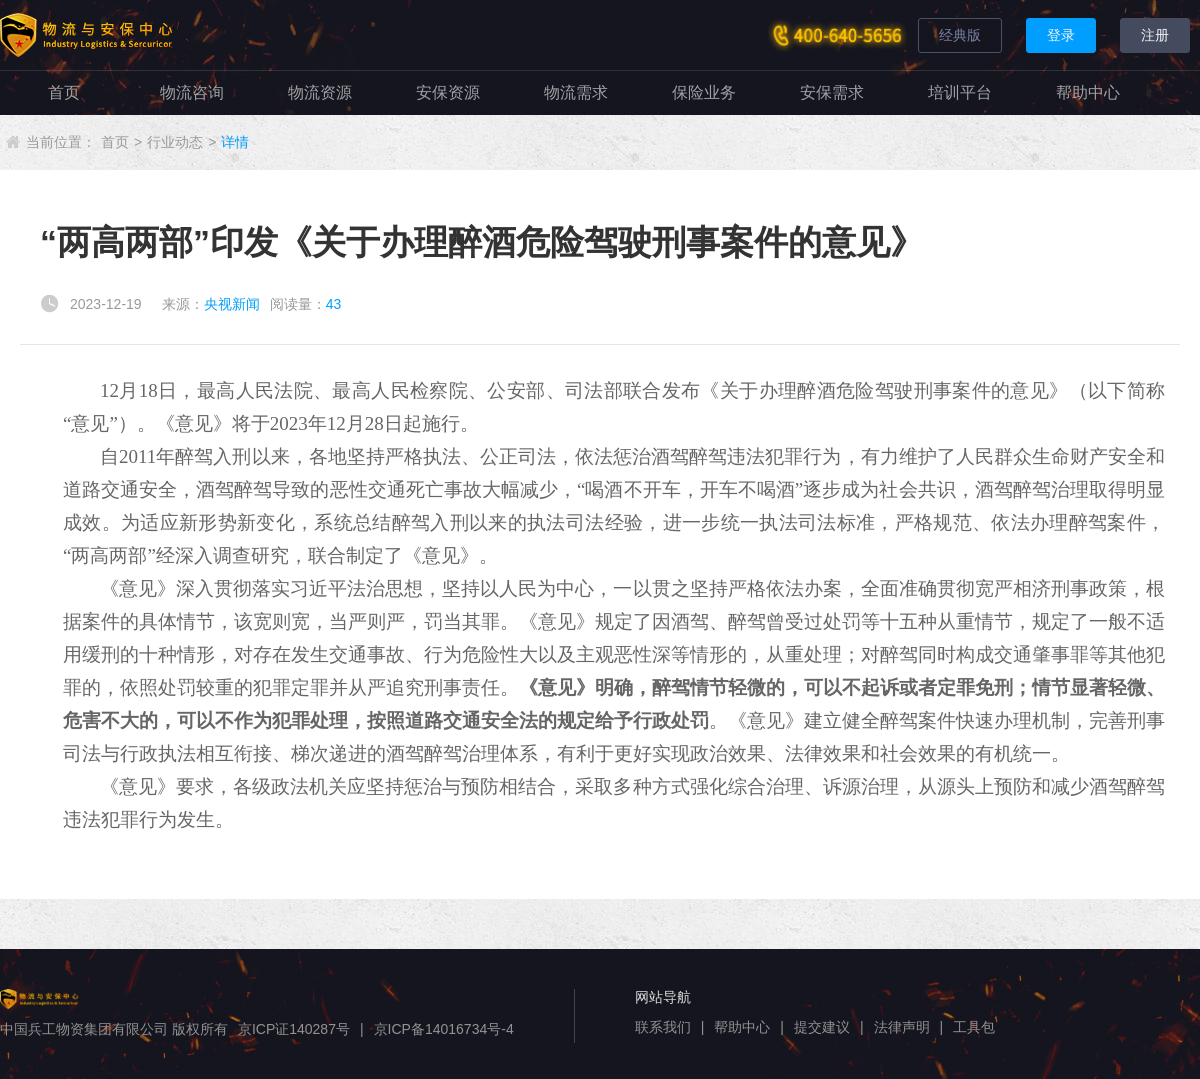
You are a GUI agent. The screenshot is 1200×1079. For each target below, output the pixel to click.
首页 (64, 92)
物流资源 (320, 92)
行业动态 (175, 142)
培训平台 (960, 92)
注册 (1155, 35)
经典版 (960, 35)
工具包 (974, 1027)
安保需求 (832, 92)
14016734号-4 (469, 1029)
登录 (1061, 35)
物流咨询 (192, 92)
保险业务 (704, 92)
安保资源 (448, 92)
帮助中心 (1088, 92)
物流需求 (576, 92)
